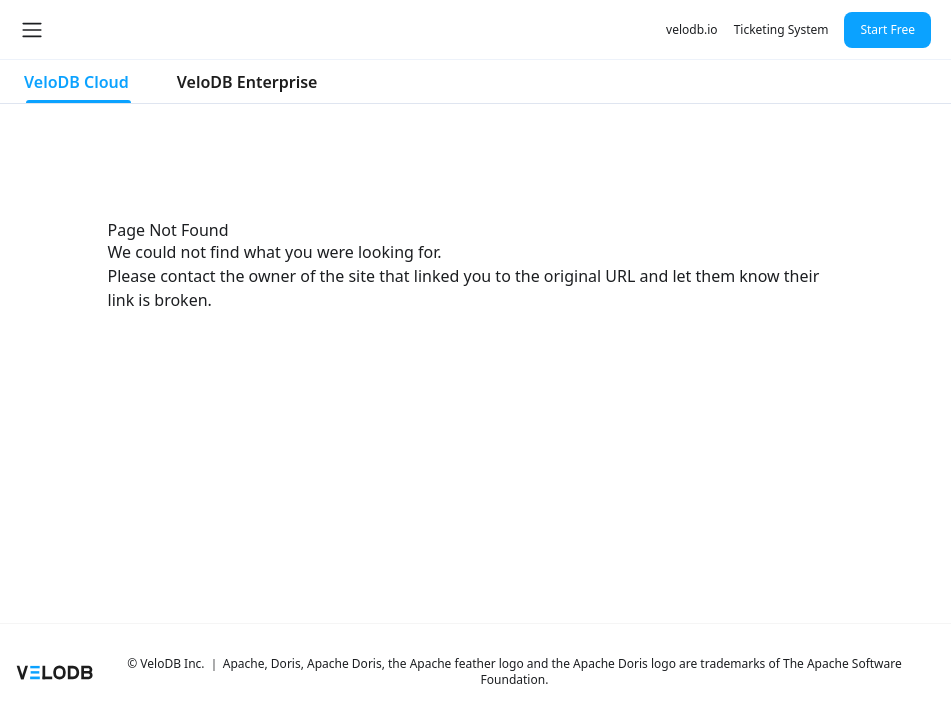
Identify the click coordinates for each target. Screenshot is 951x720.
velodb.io (692, 29)
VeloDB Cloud (76, 82)
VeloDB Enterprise (247, 82)
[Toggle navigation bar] (32, 30)
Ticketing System (781, 29)
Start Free (887, 29)
